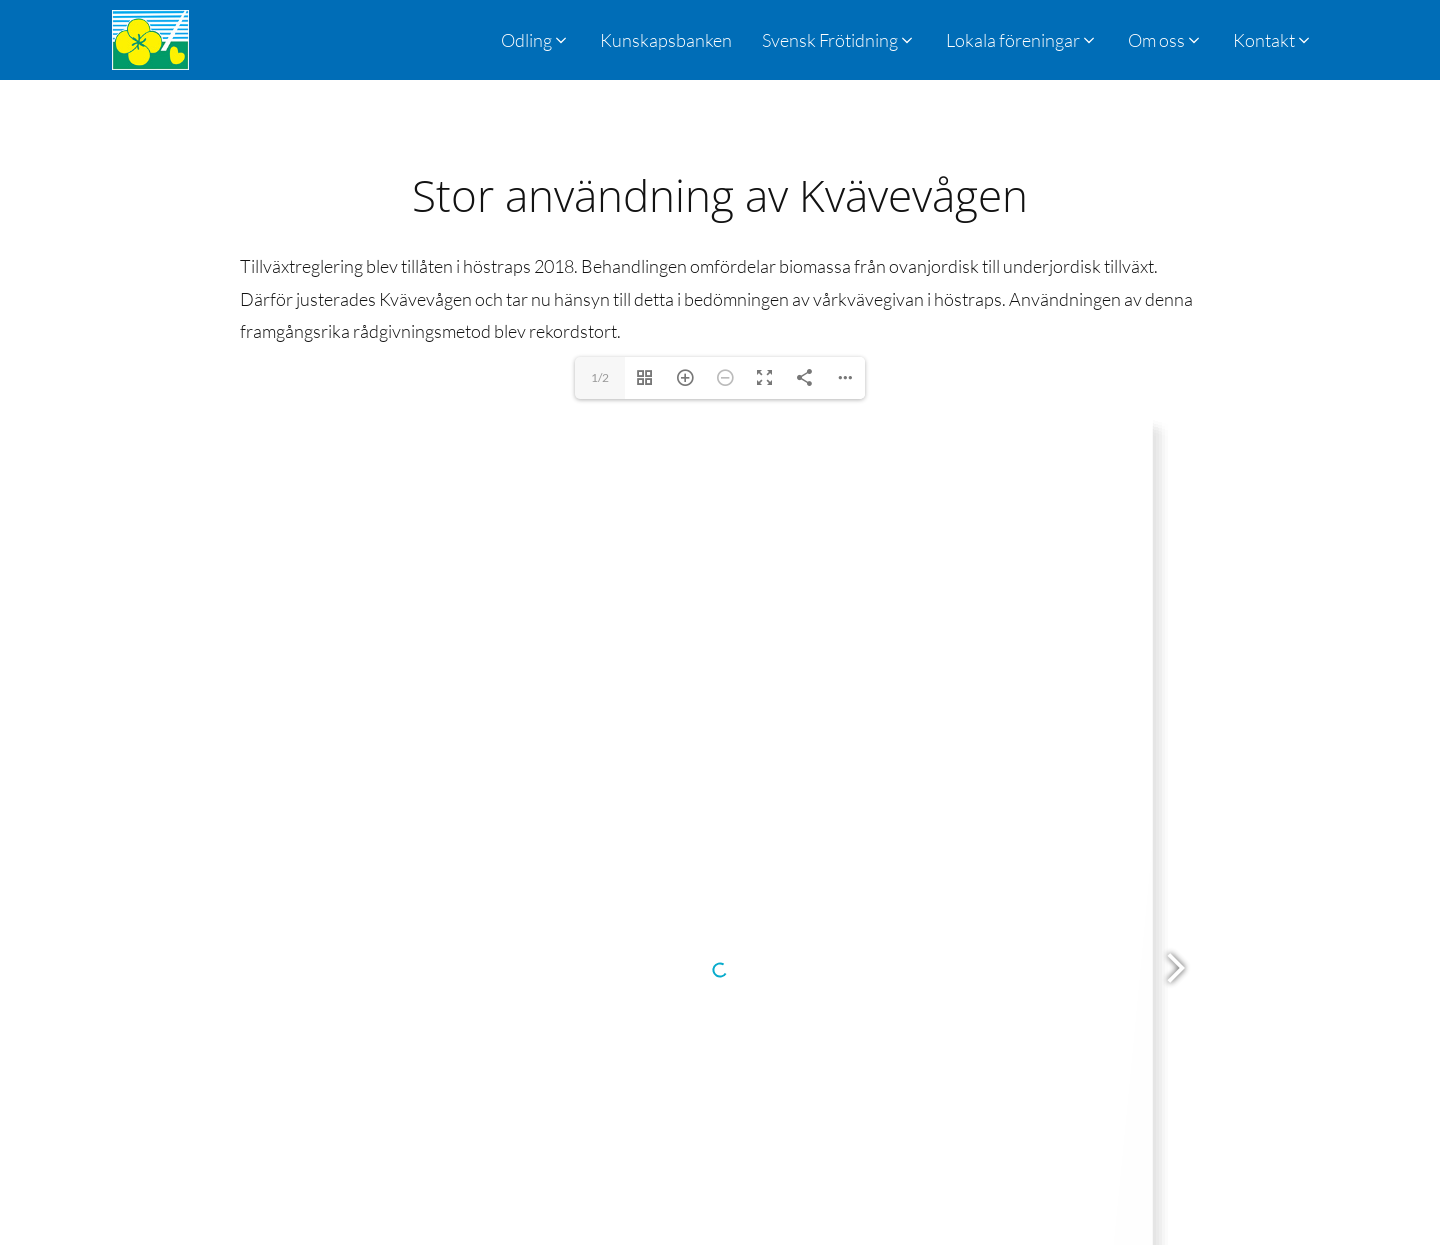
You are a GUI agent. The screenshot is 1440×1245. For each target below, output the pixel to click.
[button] (839, 40)
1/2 (600, 377)
